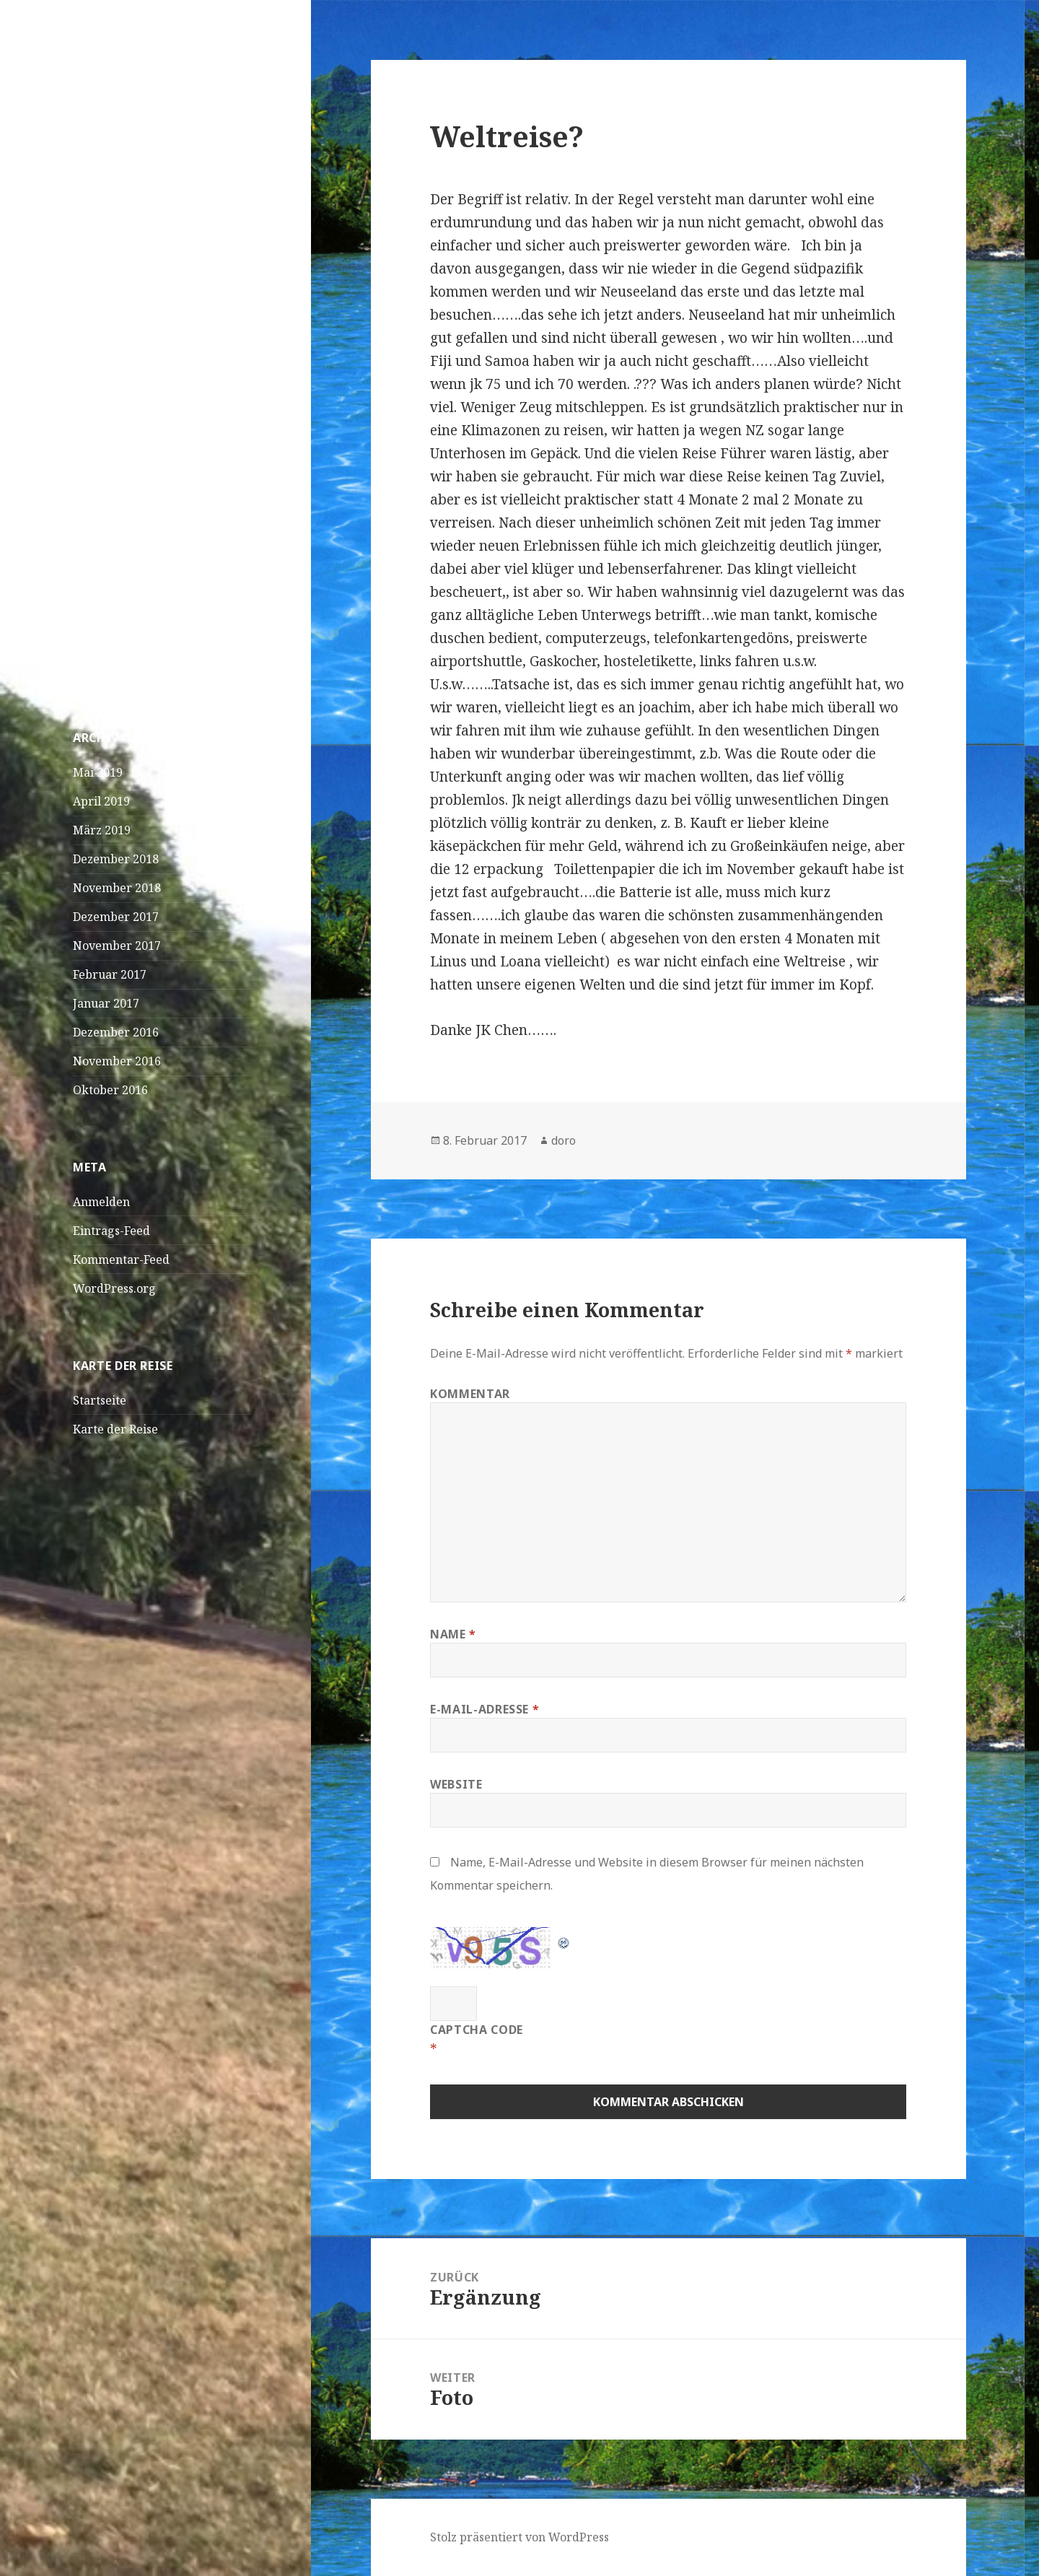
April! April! (107, 364)
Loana (90, 632)
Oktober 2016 (110, 1090)
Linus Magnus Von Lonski (143, 586)
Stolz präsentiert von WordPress (519, 2537)
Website (456, 1784)
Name (453, 1634)
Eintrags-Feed (111, 1231)
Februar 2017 (109, 974)
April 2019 (101, 801)
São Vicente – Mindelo (133, 278)
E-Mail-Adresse (484, 1709)
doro (563, 1140)
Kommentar (470, 1394)
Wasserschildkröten (128, 494)
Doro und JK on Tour (144, 83)
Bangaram (159, 632)
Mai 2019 (98, 772)
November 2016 (117, 1061)
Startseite (99, 1400)
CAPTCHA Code (476, 2030)
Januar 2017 (106, 1003)
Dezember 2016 (116, 1032)
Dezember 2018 (116, 859)
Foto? (144, 661)
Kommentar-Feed (121, 1259)
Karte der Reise (115, 1429)
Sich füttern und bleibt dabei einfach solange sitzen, (150, 540)
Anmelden (101, 1202)
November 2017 (117, 945)
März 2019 (102, 830)
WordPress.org (114, 1288)
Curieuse (97, 603)
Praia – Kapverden (124, 307)
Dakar (90, 336)
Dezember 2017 (116, 917)
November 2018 (117, 888)
